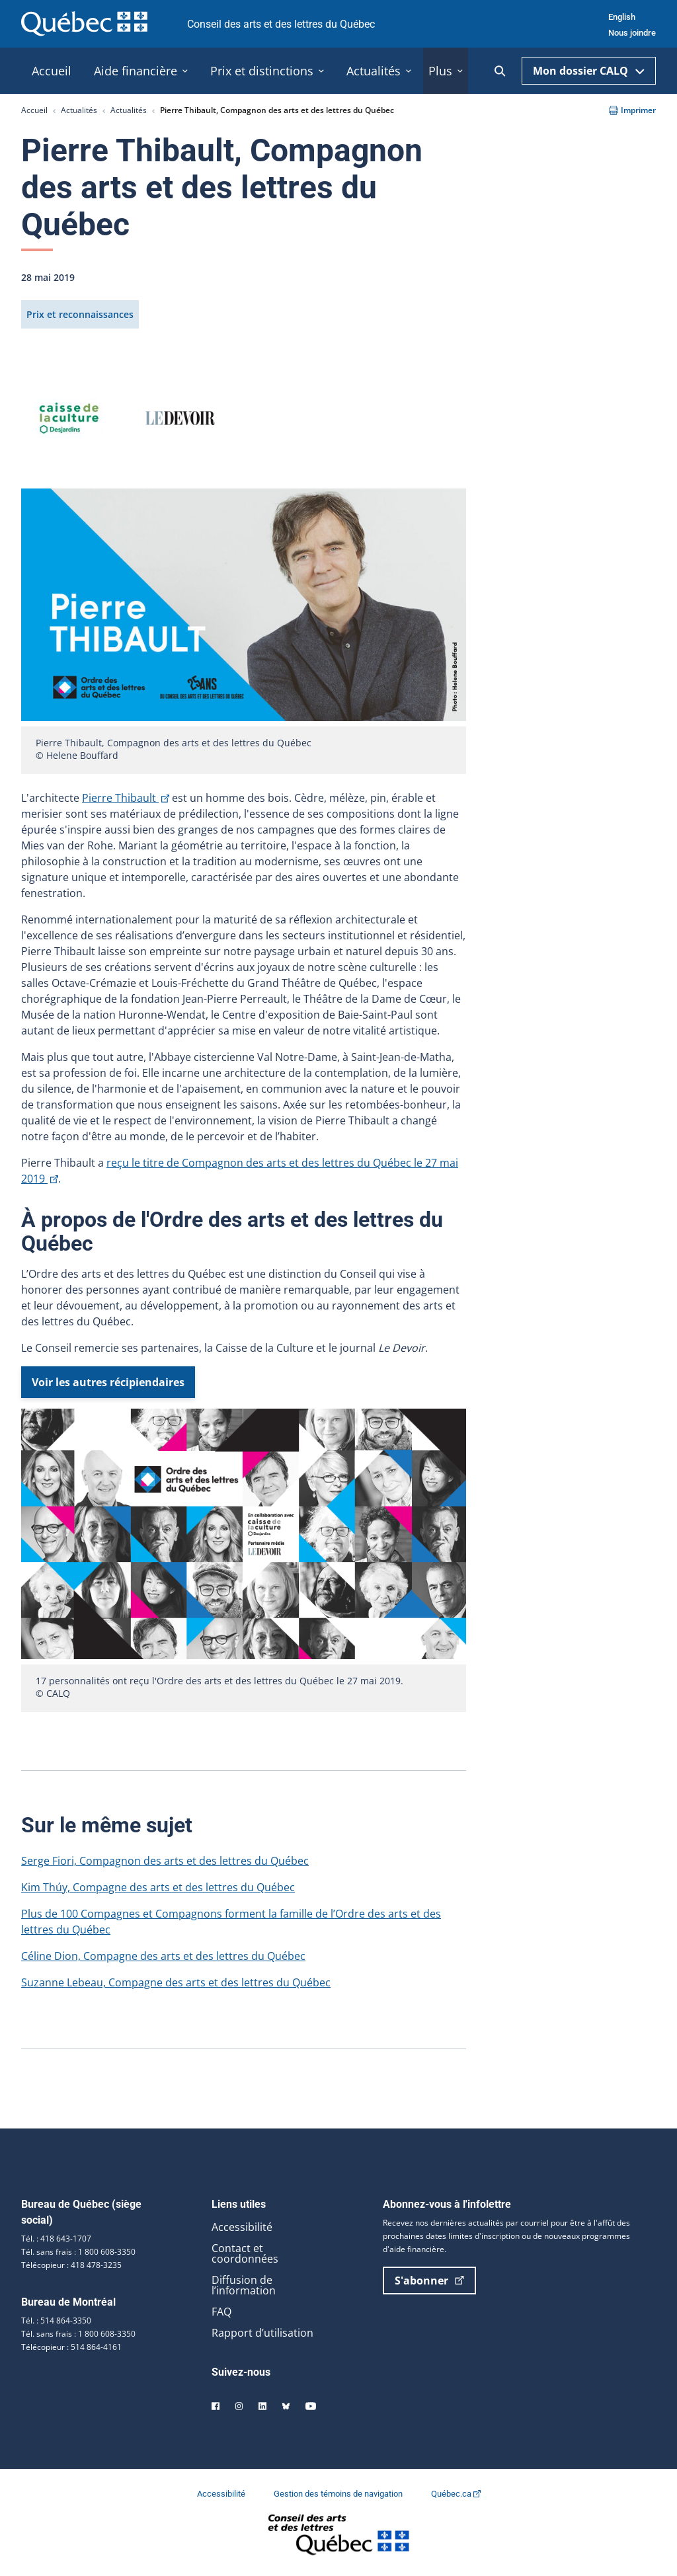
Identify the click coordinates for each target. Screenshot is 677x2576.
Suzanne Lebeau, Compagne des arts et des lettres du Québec (176, 1982)
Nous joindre (632, 33)
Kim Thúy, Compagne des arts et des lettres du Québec (158, 1887)
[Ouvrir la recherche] (500, 71)
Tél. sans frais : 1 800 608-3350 (78, 2251)
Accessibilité (242, 2227)
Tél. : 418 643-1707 (56, 2238)
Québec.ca (456, 2494)
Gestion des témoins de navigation (339, 2494)
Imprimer (632, 110)
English (621, 17)
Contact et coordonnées (245, 2253)
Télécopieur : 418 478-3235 (71, 2265)
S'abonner (429, 2280)
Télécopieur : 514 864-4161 (71, 2347)
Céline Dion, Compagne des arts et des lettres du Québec (163, 1956)
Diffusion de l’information (244, 2285)
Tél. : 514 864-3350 (56, 2320)
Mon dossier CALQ (589, 70)
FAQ (221, 2311)
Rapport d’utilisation (262, 2332)
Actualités (79, 110)
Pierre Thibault (125, 798)
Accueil (34, 110)
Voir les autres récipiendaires (108, 1382)
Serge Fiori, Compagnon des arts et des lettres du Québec (165, 1861)
